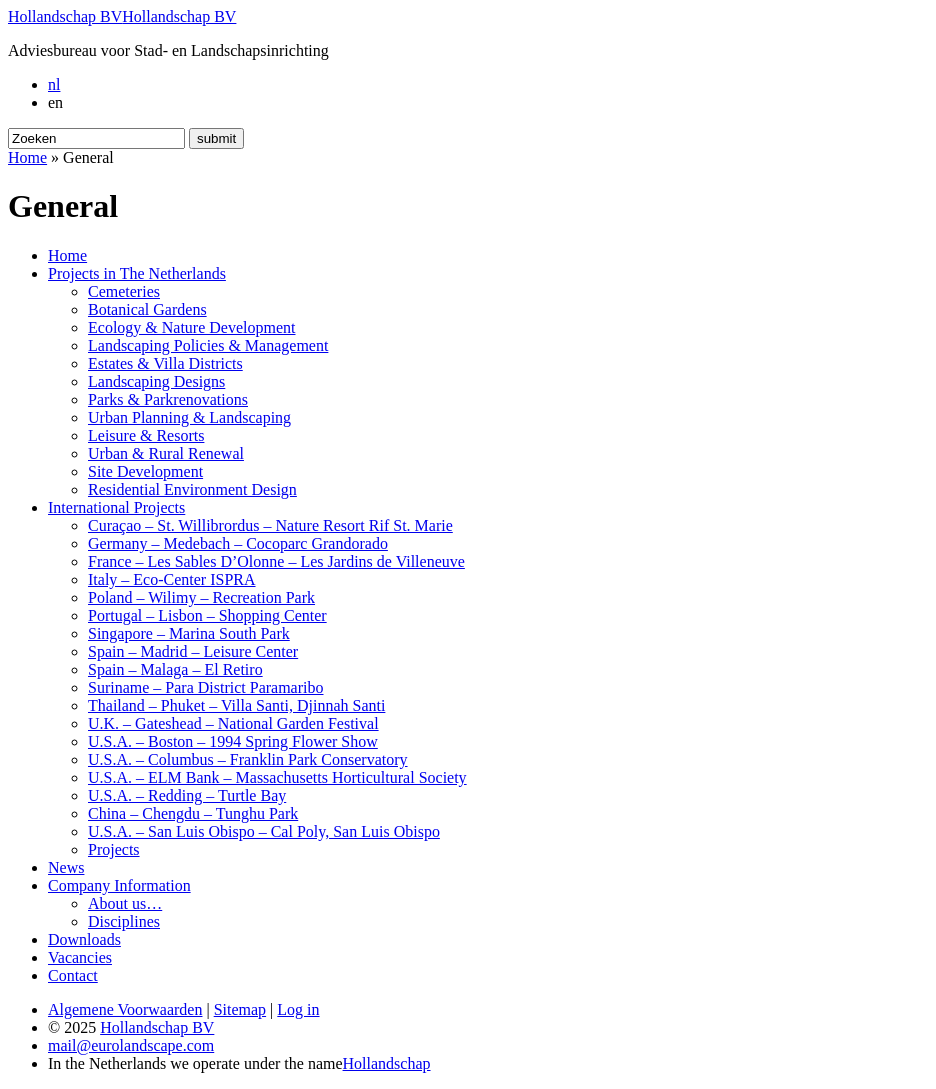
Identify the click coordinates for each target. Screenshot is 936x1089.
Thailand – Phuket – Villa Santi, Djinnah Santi (236, 705)
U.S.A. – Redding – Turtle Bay (187, 795)
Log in (298, 1009)
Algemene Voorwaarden (125, 1009)
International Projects (116, 507)
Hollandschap (387, 1063)
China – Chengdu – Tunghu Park (193, 813)
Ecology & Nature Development (192, 327)
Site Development (145, 471)
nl (54, 84)
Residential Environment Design (192, 489)
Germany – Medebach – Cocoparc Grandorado (238, 543)
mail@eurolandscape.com (131, 1045)
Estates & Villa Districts (165, 363)
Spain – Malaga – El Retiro (175, 669)
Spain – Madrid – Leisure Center (193, 651)
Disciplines (124, 921)
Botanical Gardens (147, 309)
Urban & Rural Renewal (166, 453)
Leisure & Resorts (146, 435)
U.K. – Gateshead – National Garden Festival (233, 723)
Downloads (84, 939)
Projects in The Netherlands (137, 273)
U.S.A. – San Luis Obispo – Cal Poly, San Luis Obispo (264, 831)
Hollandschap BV (65, 16)
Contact (73, 975)
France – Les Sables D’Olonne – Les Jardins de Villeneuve (276, 561)
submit (216, 138)
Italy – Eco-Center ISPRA (172, 579)
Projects (114, 849)
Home (27, 157)
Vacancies (80, 957)
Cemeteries (124, 291)
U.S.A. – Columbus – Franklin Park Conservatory (248, 759)
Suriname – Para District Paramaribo (206, 687)
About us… (125, 903)
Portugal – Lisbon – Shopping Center (207, 615)
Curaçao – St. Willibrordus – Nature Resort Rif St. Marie (270, 525)
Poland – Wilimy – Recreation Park (201, 597)
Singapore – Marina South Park (189, 633)
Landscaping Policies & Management (208, 345)
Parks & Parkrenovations (168, 399)
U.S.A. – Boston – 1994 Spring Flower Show (233, 741)
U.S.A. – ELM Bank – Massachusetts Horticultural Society (277, 777)
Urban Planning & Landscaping (189, 417)
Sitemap (240, 1009)
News (66, 867)
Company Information (119, 885)
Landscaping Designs (156, 381)
